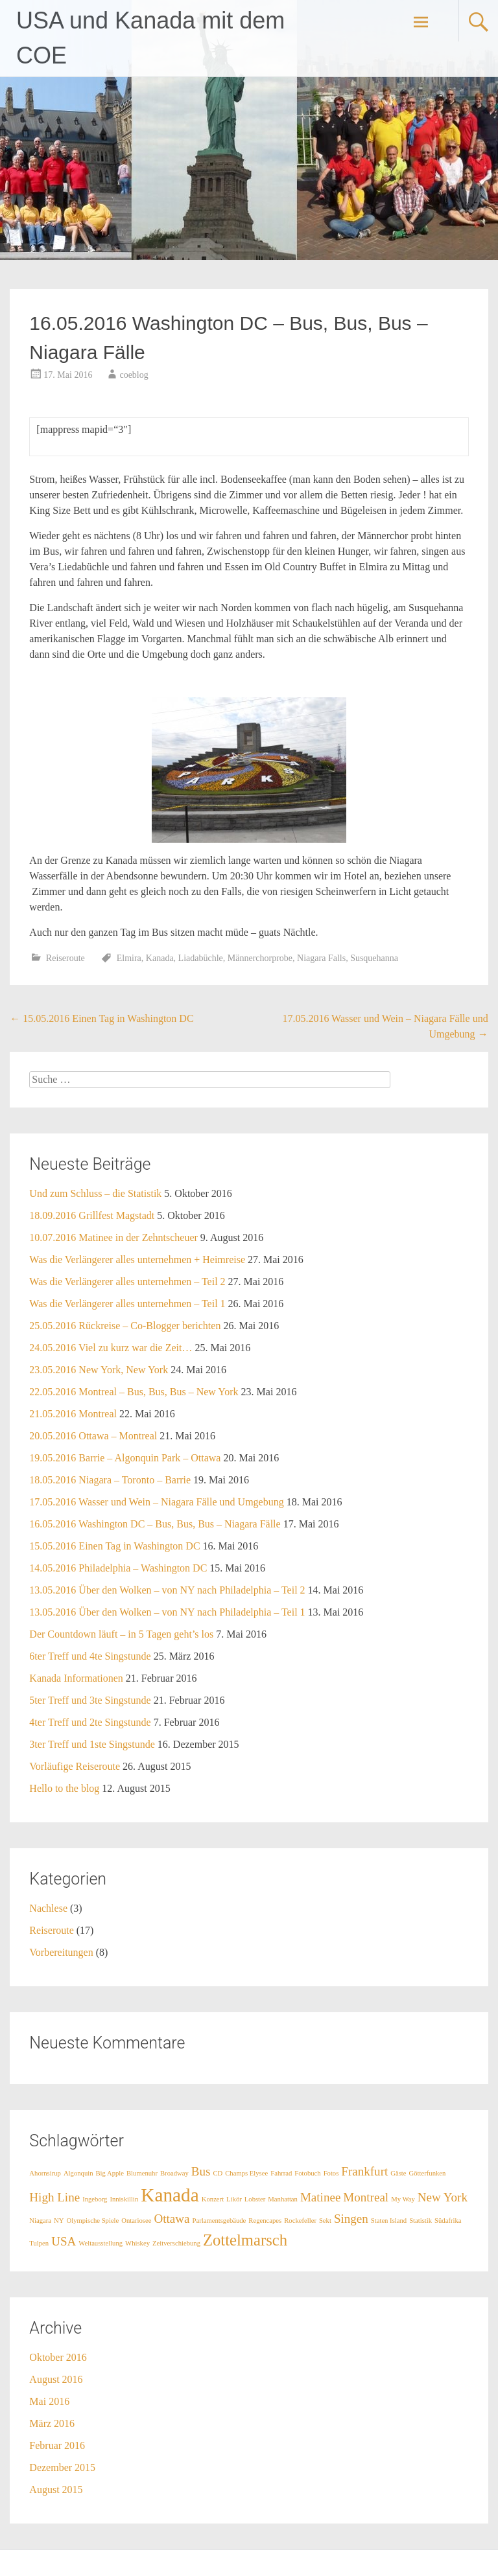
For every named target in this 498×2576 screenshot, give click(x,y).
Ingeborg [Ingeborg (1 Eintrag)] (94, 2199)
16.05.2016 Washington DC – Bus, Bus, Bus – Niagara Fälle (154, 1523)
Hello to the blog (64, 1788)
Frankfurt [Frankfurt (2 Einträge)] (364, 2171)
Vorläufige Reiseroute (74, 1766)
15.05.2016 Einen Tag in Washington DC (101, 1018)
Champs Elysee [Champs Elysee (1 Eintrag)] (246, 2173)
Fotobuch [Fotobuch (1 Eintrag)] (307, 2173)
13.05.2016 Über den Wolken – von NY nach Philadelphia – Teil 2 (167, 1589)
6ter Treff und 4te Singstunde (89, 1656)
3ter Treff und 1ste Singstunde (91, 1744)
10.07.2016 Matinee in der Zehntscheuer (113, 1237)
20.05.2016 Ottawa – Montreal (93, 1435)
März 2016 (52, 2423)
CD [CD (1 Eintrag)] (217, 2173)
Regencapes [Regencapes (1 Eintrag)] (264, 2220)
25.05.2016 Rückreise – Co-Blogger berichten (124, 1325)
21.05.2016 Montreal (73, 1413)
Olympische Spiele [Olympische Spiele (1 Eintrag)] (93, 2220)
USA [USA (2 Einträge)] (63, 2241)
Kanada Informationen (76, 1678)
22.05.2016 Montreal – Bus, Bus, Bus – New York (133, 1391)
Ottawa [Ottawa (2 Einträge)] (171, 2218)
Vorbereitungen (61, 1952)
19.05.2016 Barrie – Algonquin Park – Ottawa (124, 1457)
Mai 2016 (49, 2401)
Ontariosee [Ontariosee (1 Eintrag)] (136, 2220)
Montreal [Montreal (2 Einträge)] (365, 2197)
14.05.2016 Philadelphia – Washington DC (118, 1567)
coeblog (133, 375)
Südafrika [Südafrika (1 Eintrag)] (447, 2220)
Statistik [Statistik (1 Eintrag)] (420, 2220)
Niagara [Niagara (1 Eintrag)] (40, 2220)
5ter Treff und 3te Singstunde (89, 1700)
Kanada (160, 958)
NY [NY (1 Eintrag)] (59, 2220)
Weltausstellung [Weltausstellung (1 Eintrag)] (100, 2243)
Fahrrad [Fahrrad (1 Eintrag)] (281, 2173)
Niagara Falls (321, 958)
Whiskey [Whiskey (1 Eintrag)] (137, 2243)
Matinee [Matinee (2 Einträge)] (320, 2197)
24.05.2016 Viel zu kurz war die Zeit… (110, 1347)
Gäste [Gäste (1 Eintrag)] (398, 2173)
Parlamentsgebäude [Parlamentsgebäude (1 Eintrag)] (219, 2220)
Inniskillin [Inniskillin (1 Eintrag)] (124, 2199)
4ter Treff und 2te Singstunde (89, 1722)
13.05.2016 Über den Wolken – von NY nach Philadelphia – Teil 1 (167, 1612)
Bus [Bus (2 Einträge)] (201, 2171)
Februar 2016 (57, 2445)
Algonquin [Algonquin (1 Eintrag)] (78, 2173)
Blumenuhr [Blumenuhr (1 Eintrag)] (142, 2173)
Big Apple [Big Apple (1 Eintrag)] (110, 2173)
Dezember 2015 (62, 2467)
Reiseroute (65, 958)
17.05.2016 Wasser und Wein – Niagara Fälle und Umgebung (156, 1501)
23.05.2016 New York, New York (98, 1369)
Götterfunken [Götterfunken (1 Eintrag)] (427, 2173)
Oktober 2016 (57, 2357)
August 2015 (55, 2489)
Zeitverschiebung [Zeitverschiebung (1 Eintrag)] (176, 2243)
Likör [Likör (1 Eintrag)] (234, 2199)
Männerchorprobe (260, 958)
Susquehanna (374, 958)
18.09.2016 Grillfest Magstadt (91, 1215)
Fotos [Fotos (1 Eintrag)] (331, 2173)
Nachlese (48, 1908)
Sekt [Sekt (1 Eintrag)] (325, 2220)
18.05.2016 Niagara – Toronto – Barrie (110, 1479)
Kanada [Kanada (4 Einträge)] (170, 2195)
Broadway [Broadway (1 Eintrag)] (174, 2173)
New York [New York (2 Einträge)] (443, 2197)
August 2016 (55, 2379)
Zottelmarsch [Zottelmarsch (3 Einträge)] (245, 2240)
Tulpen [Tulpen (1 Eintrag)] (39, 2243)
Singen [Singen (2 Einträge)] (351, 2218)
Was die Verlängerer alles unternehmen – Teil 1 (127, 1303)
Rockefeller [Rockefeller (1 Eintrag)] (300, 2220)
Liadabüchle (200, 958)
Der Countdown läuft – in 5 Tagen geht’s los (121, 1634)
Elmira (129, 958)
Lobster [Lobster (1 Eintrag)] (255, 2199)
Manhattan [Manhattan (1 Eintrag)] (283, 2199)
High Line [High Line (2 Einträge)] (54, 2197)
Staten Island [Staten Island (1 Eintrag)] (389, 2220)
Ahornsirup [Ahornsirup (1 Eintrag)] (45, 2173)
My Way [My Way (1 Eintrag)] (403, 2199)
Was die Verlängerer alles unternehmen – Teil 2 (127, 1281)
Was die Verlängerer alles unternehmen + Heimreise (137, 1259)
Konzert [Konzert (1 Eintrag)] (213, 2199)
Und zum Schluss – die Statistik (95, 1193)
